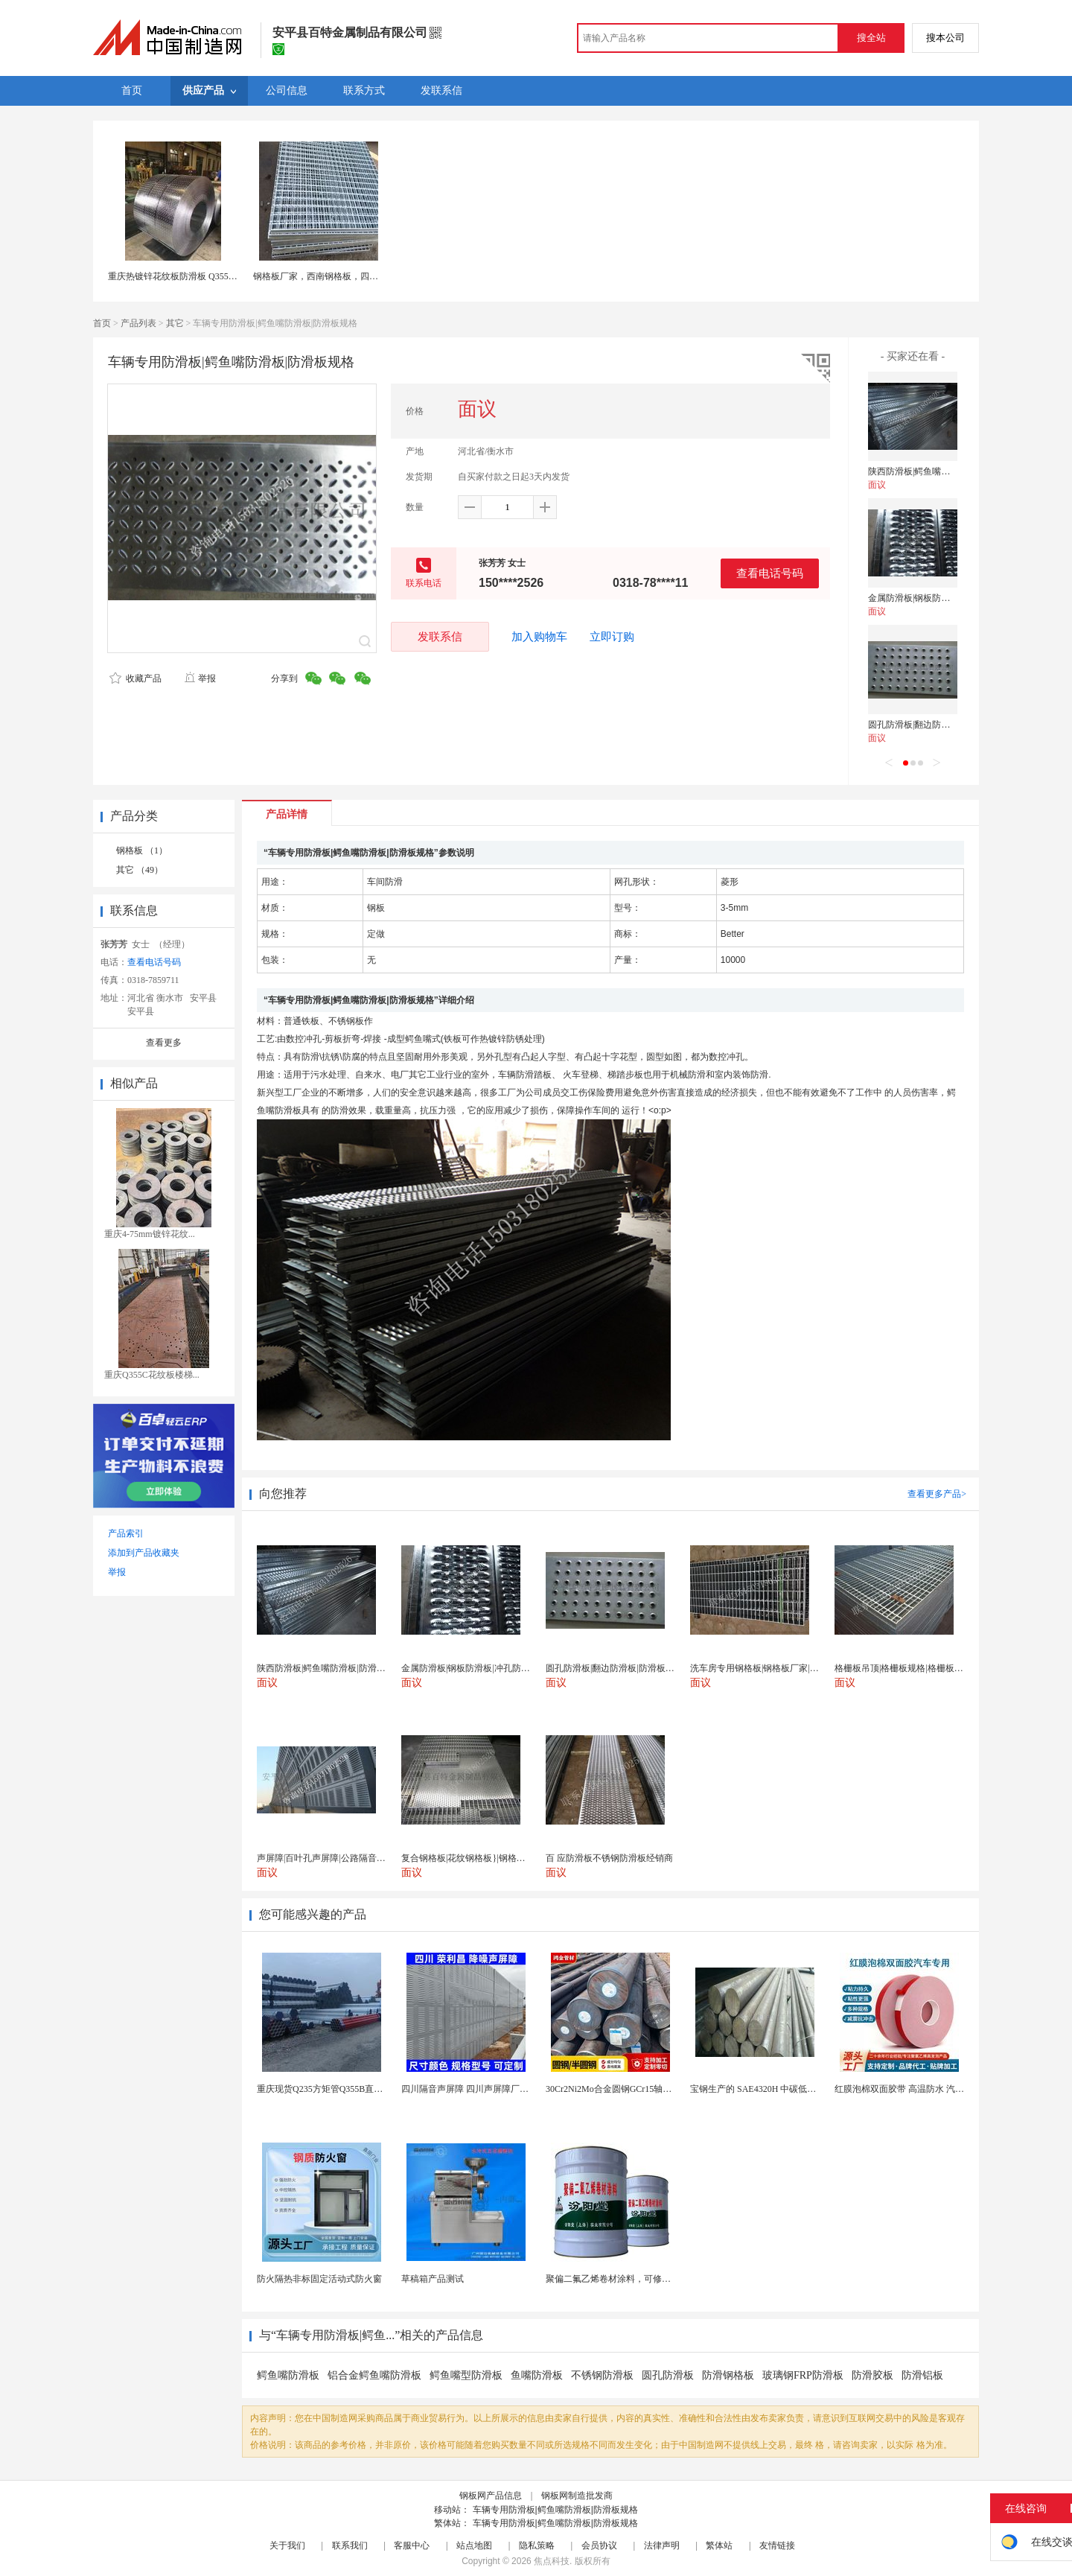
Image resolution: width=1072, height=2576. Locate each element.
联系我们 (350, 2545)
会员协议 (599, 2545)
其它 (175, 323)
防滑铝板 (922, 2375)
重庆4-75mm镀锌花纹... (149, 1234)
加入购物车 (539, 637)
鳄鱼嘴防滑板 (288, 2375)
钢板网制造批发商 (577, 2495)
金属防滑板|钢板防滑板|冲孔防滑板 (937, 598)
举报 (200, 678)
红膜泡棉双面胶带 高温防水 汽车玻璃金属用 (922, 2089)
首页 (102, 323)
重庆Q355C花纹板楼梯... (152, 1375)
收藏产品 (135, 678)
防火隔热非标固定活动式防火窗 (319, 2279)
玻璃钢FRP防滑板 (802, 2375)
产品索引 (126, 1533)
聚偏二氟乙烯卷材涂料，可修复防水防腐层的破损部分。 (657, 2279)
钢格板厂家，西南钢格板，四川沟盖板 (329, 276)
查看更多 (164, 1042)
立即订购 (612, 637)
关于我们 (287, 2545)
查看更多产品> (936, 1494)
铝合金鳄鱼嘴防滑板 (374, 2375)
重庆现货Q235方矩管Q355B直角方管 (329, 2089)
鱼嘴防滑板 (537, 2375)
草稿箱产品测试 (432, 2279)
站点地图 (474, 2545)
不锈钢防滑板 (602, 2375)
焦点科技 (552, 2561)
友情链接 (777, 2545)
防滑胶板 (872, 2375)
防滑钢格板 (728, 2375)
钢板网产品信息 (490, 2495)
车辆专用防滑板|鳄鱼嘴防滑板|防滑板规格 (555, 2510)
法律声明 (662, 2545)
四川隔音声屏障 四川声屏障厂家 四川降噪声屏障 (497, 2089)
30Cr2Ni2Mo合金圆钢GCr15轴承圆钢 (617, 2089)
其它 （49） (139, 870)
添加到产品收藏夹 (143, 1553)
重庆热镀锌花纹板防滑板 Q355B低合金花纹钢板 (202, 276)
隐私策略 (537, 2545)
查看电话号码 (769, 573)
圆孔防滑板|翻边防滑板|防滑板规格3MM (947, 724)
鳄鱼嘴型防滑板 (466, 2375)
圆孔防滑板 (668, 2375)
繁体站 (719, 2545)
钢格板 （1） (142, 850)
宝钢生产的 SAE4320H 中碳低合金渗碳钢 (771, 2089)
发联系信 (440, 636)
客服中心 (412, 2545)
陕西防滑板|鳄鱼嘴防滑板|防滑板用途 (941, 471)
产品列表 (138, 323)
